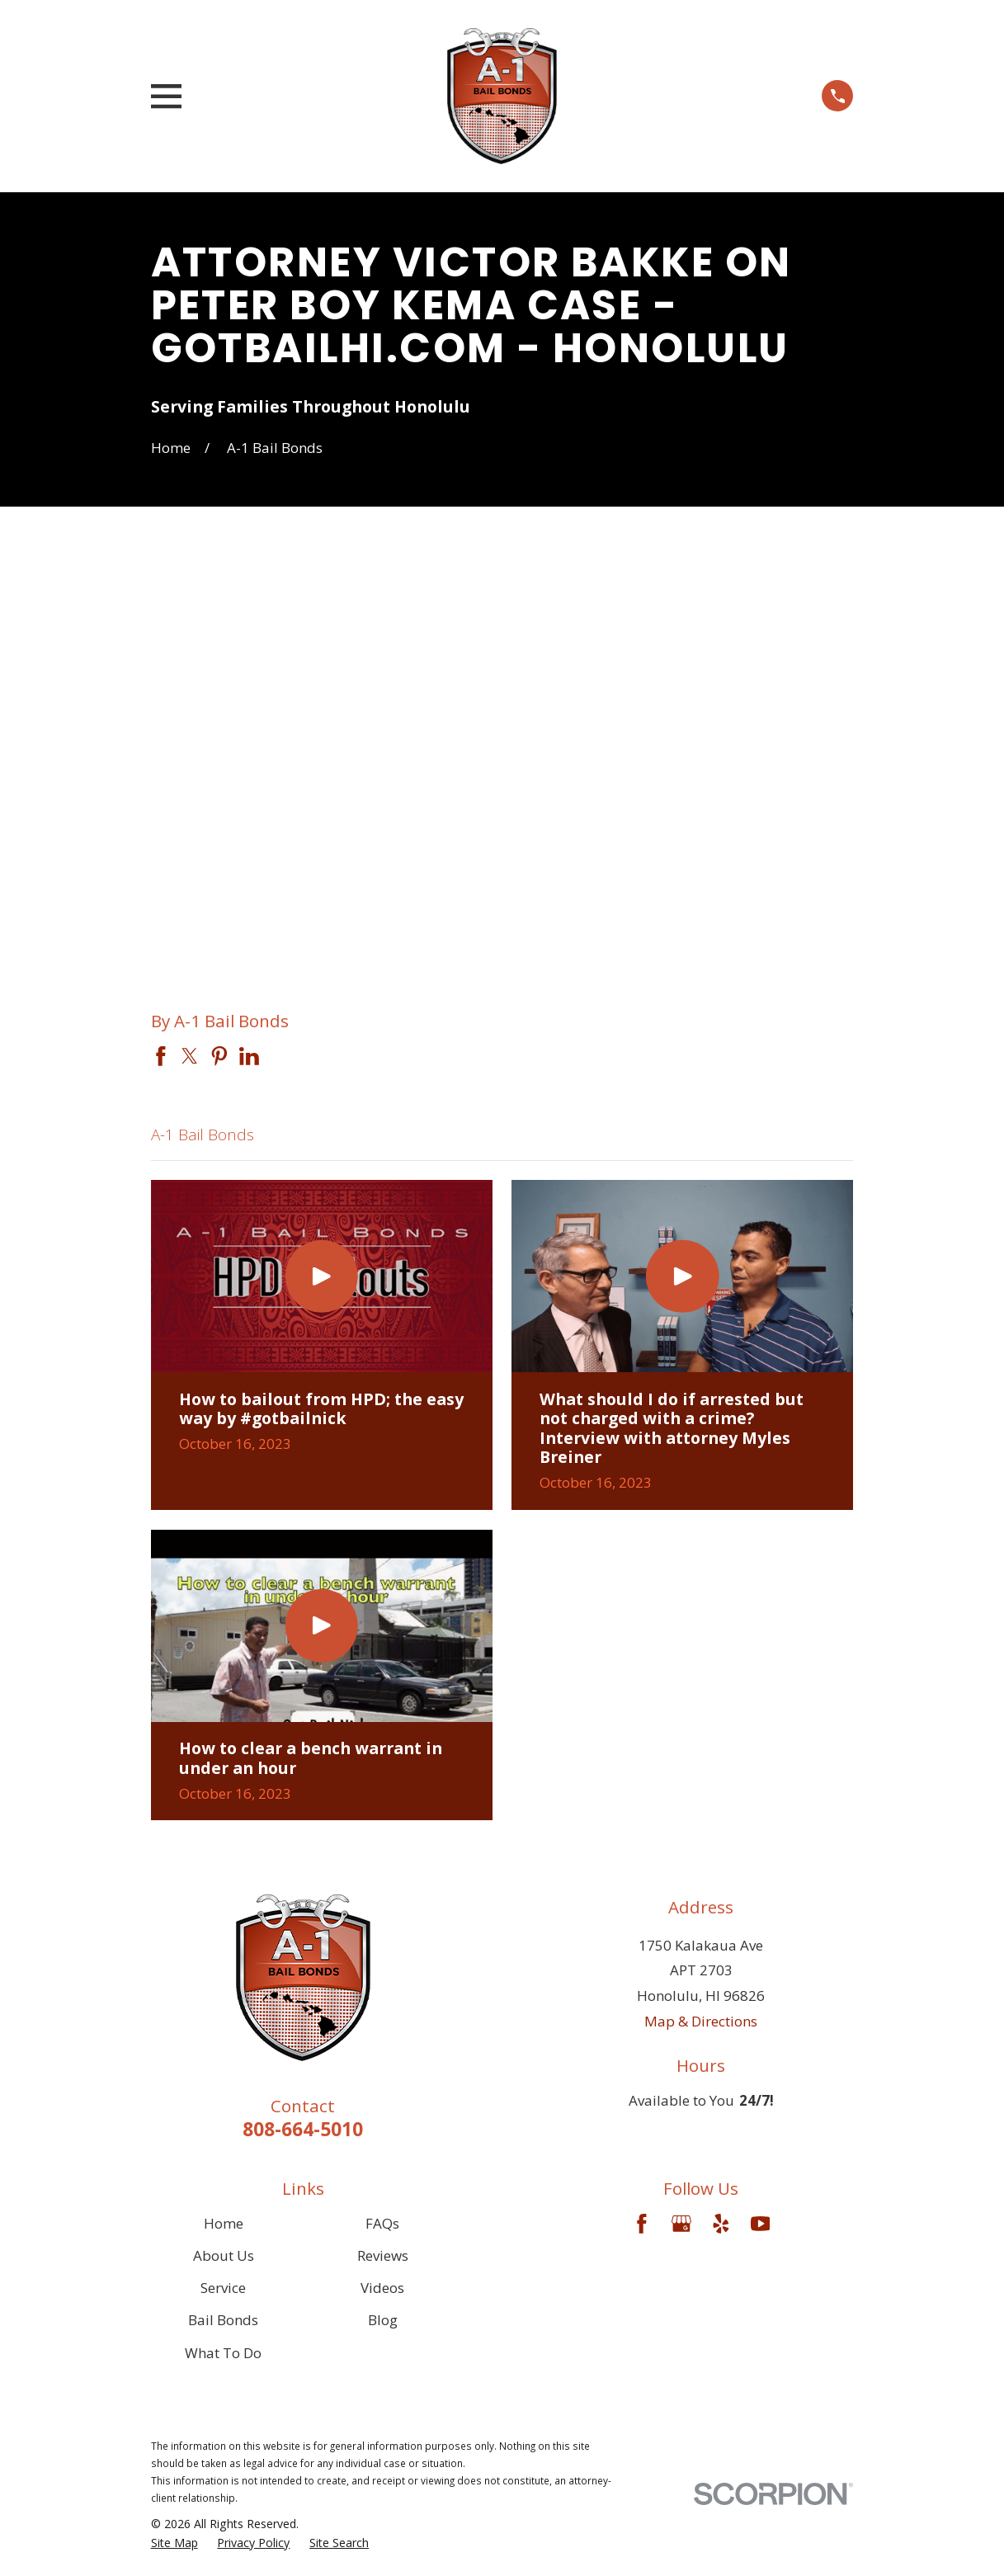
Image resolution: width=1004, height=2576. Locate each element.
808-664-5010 (303, 2129)
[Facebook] (642, 2224)
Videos (382, 2287)
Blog (383, 2319)
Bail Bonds (223, 2319)
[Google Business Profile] (681, 2224)
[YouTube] (761, 2224)
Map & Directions (700, 2021)
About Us (223, 2255)
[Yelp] (721, 2224)
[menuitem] (174, 2543)
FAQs (382, 2223)
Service (223, 2287)
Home (223, 2223)
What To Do (223, 2352)
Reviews (382, 2255)
